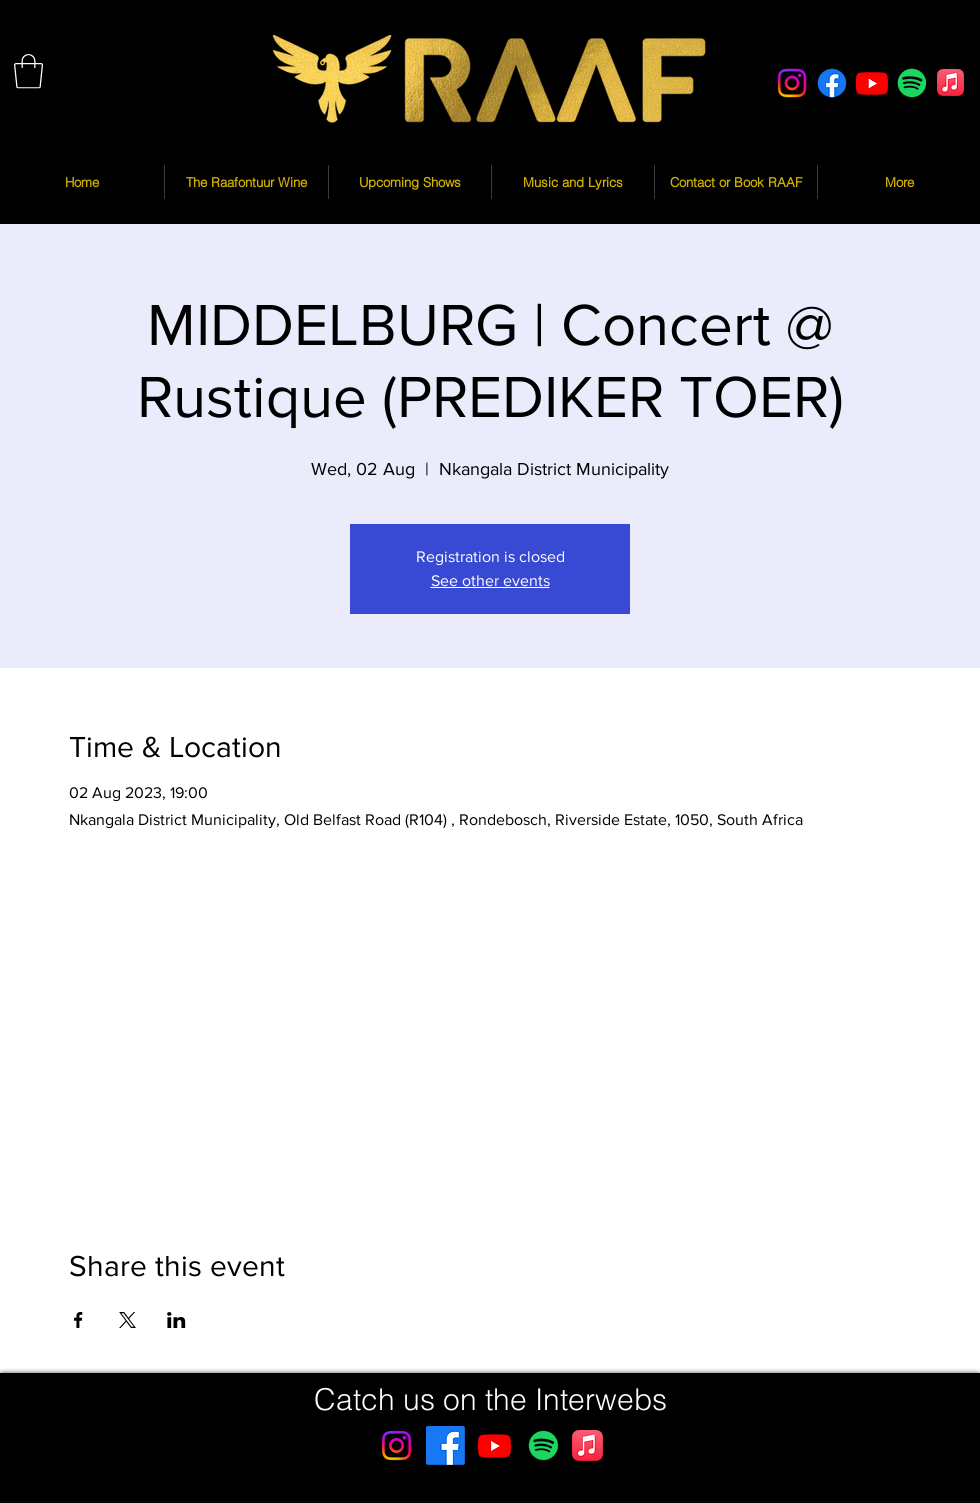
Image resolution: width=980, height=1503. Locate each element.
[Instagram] (792, 83)
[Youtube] (872, 83)
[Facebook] (832, 83)
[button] (28, 71)
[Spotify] (912, 83)
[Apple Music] (950, 82)
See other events (490, 580)
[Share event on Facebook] (78, 1320)
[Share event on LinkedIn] (176, 1320)
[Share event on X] (127, 1320)
